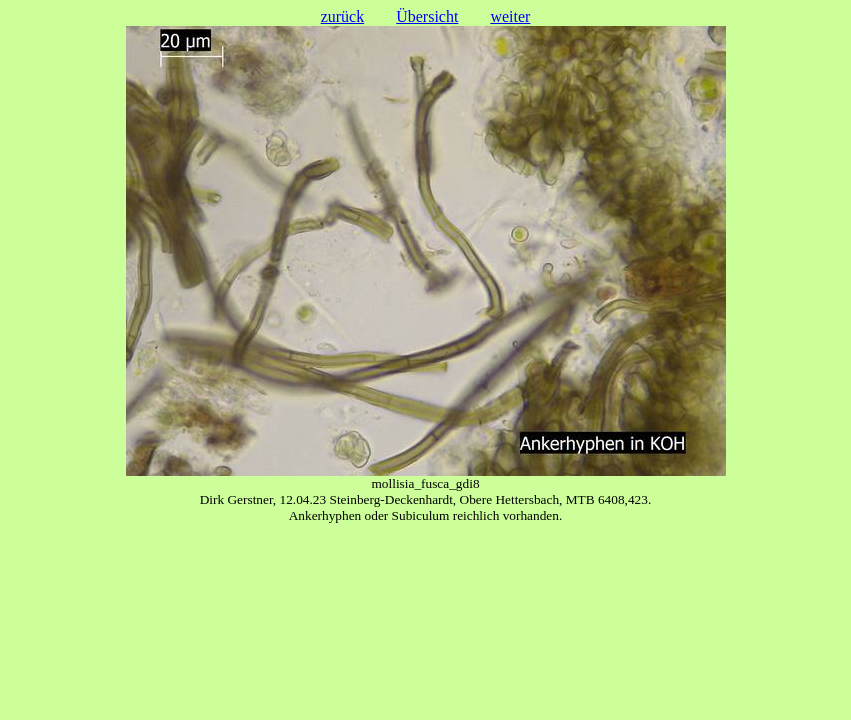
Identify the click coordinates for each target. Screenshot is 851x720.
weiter (510, 16)
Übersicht (427, 16)
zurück (343, 16)
